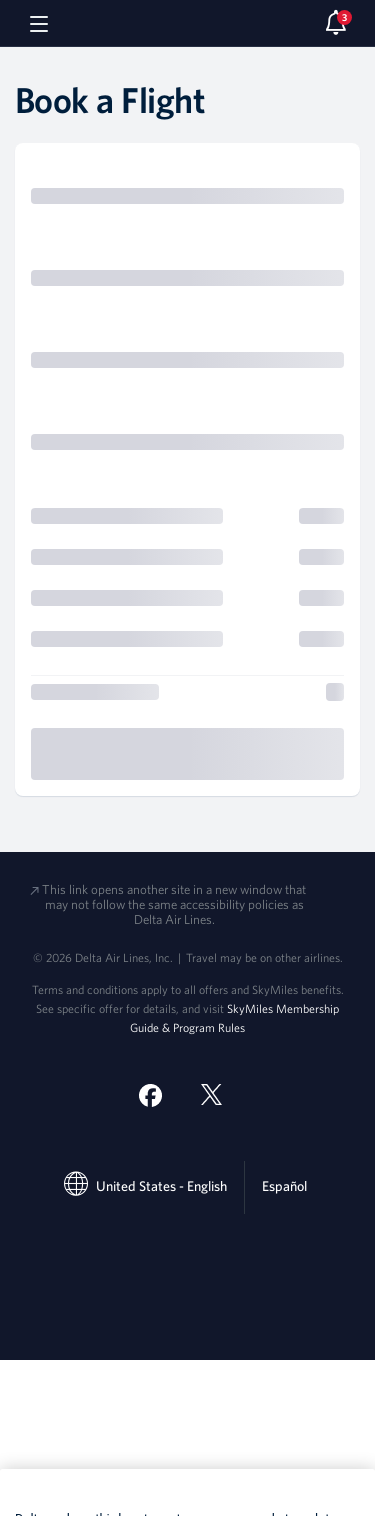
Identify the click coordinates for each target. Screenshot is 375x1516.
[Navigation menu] (39, 23)
